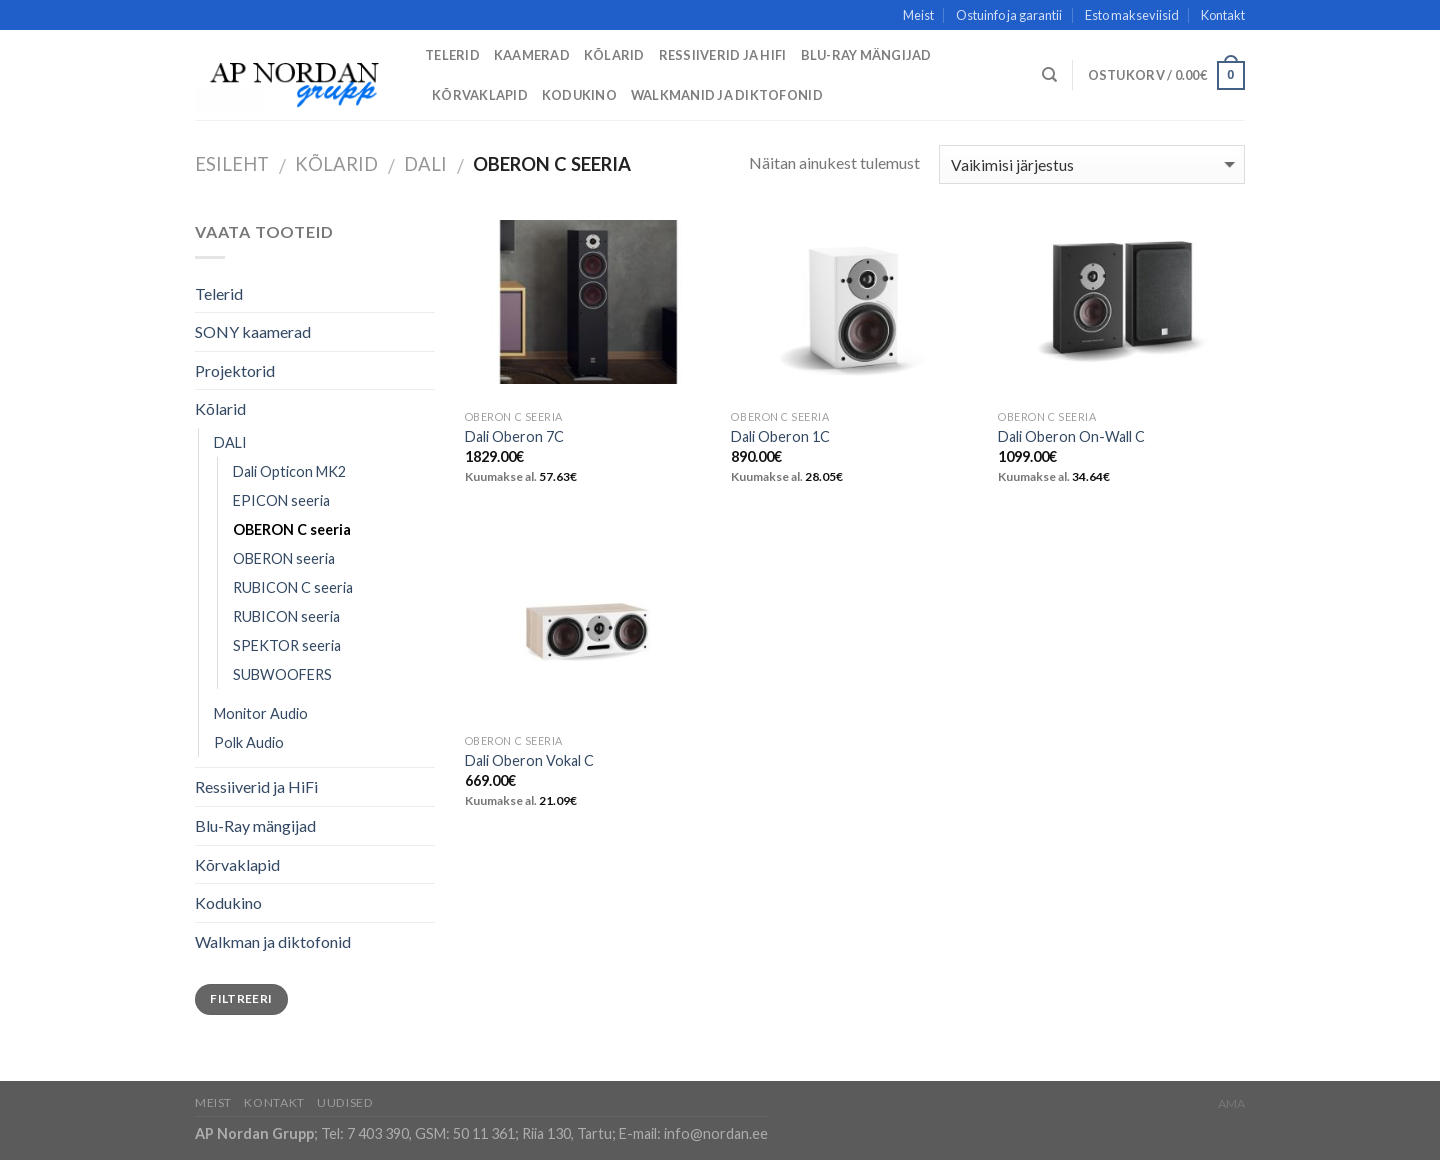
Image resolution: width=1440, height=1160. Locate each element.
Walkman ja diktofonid (273, 941)
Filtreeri (241, 998)
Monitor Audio (261, 713)
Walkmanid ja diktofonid (727, 95)
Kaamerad (532, 55)
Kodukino (579, 95)
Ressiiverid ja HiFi (723, 55)
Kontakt (1223, 15)
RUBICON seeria (286, 616)
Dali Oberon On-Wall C (1071, 436)
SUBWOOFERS (282, 674)
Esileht (232, 164)
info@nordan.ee (716, 1133)
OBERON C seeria (292, 529)
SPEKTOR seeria (287, 645)
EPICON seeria (281, 500)
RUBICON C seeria (293, 587)
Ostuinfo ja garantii (1009, 15)
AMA (1231, 1103)
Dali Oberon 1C (780, 436)
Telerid (452, 55)
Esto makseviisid (1132, 15)
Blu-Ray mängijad (866, 55)
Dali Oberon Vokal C (529, 760)
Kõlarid (614, 55)
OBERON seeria (284, 558)
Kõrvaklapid (480, 95)
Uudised (345, 1102)
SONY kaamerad (253, 331)
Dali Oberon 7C (514, 436)
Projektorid (235, 370)
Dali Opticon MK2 (289, 471)
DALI (425, 164)
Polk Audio (249, 742)
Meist (918, 15)
